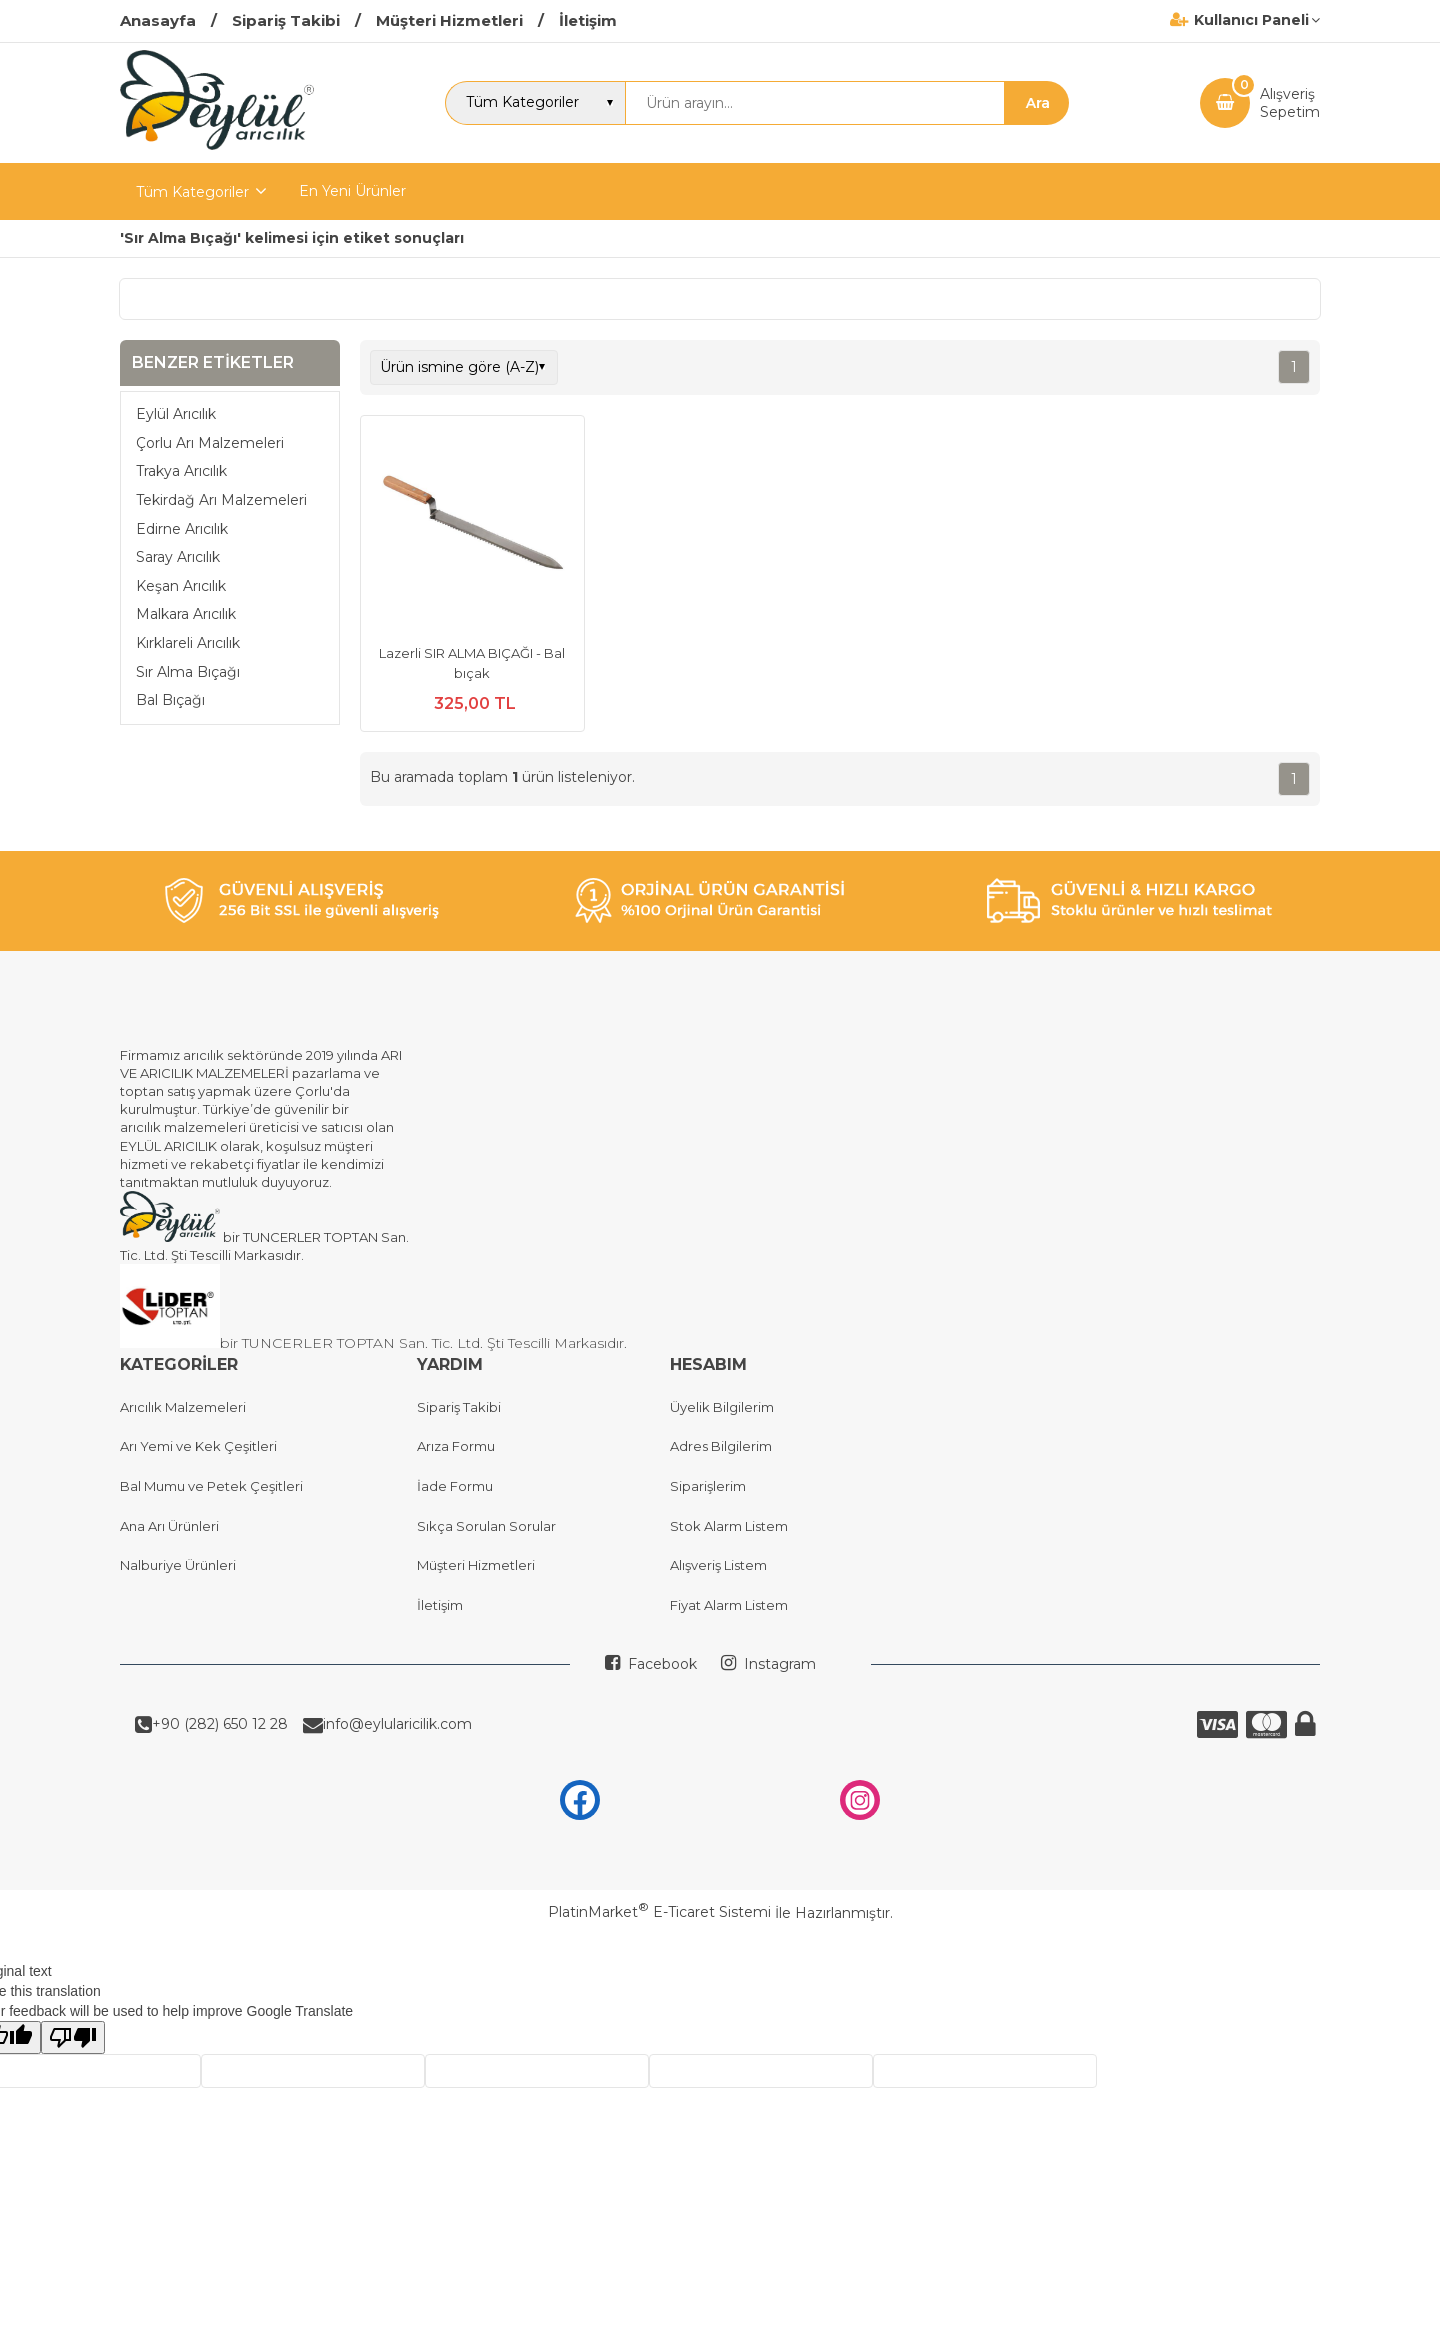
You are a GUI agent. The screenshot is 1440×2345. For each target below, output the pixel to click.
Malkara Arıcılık (186, 614)
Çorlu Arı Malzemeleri (210, 443)
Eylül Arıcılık (176, 414)
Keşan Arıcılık (181, 586)
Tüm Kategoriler (192, 192)
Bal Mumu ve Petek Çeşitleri (211, 1486)
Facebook (660, 1664)
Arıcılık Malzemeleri (183, 1407)
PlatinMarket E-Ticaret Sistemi (659, 1912)
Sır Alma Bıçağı (188, 672)
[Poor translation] (73, 2037)
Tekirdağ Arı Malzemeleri (221, 500)
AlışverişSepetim (1290, 103)
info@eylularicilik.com (397, 1724)
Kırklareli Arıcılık (188, 643)
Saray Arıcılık (178, 557)
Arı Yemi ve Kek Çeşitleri (198, 1446)
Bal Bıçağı (170, 700)
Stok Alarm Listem (729, 1526)
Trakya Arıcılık (181, 471)
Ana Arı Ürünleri (169, 1526)
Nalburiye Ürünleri (178, 1565)
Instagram (778, 1664)
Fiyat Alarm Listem (729, 1605)
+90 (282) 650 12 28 (220, 1724)
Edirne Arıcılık (182, 529)
